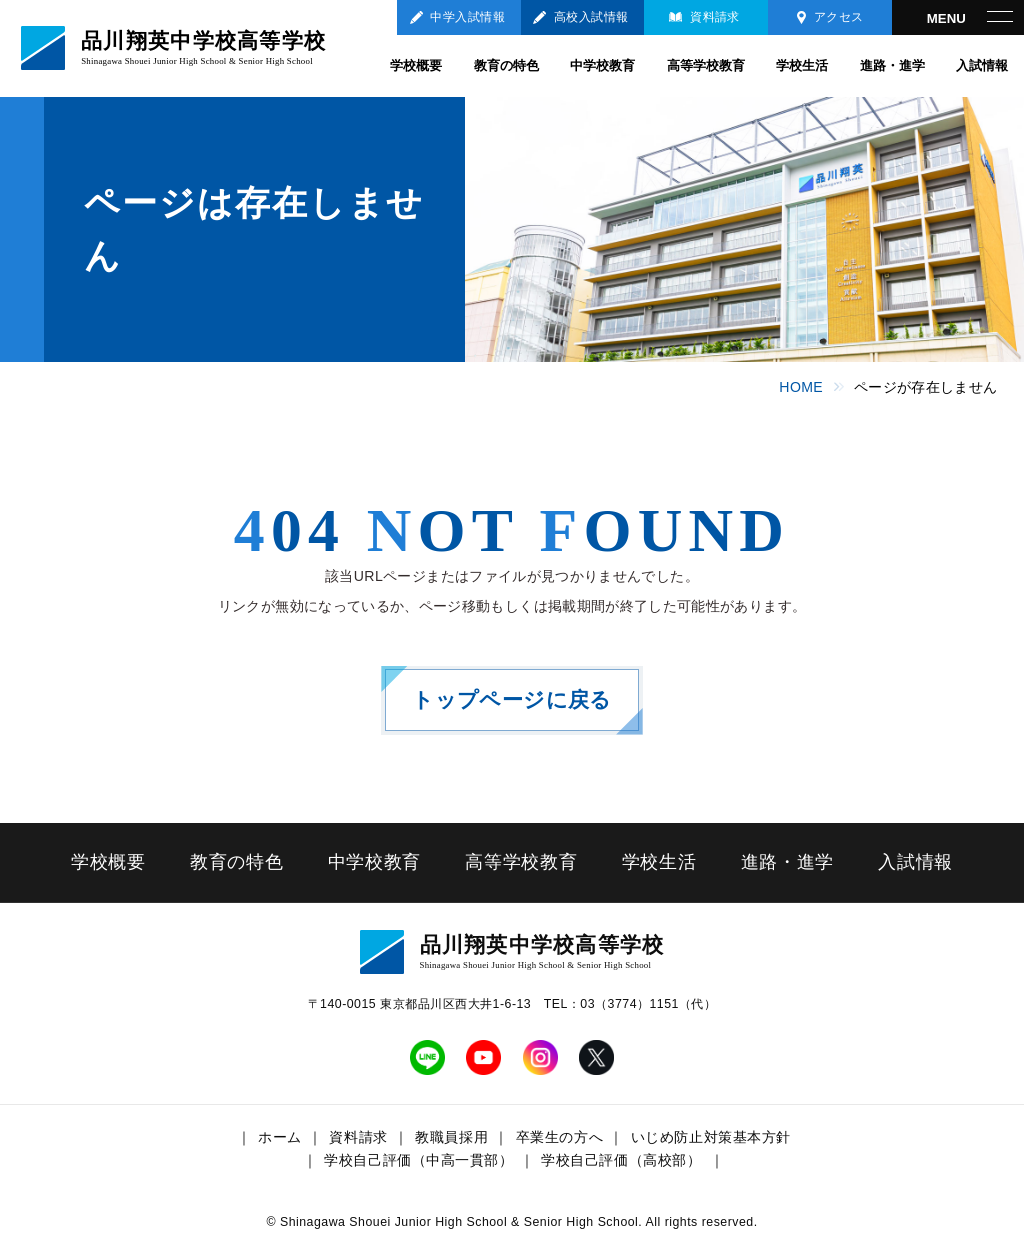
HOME (801, 387)
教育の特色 (506, 65)
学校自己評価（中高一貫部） (418, 1160)
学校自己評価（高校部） (621, 1160)
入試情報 (982, 65)
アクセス (839, 17)
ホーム (280, 1137)
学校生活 (802, 65)
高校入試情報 (591, 17)
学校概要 (416, 65)
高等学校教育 (706, 65)
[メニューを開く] (958, 17)
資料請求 (715, 17)
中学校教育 (602, 65)
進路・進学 (892, 65)
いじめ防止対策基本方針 (711, 1137)
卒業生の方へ (559, 1137)
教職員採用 (451, 1137)
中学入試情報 (467, 17)
